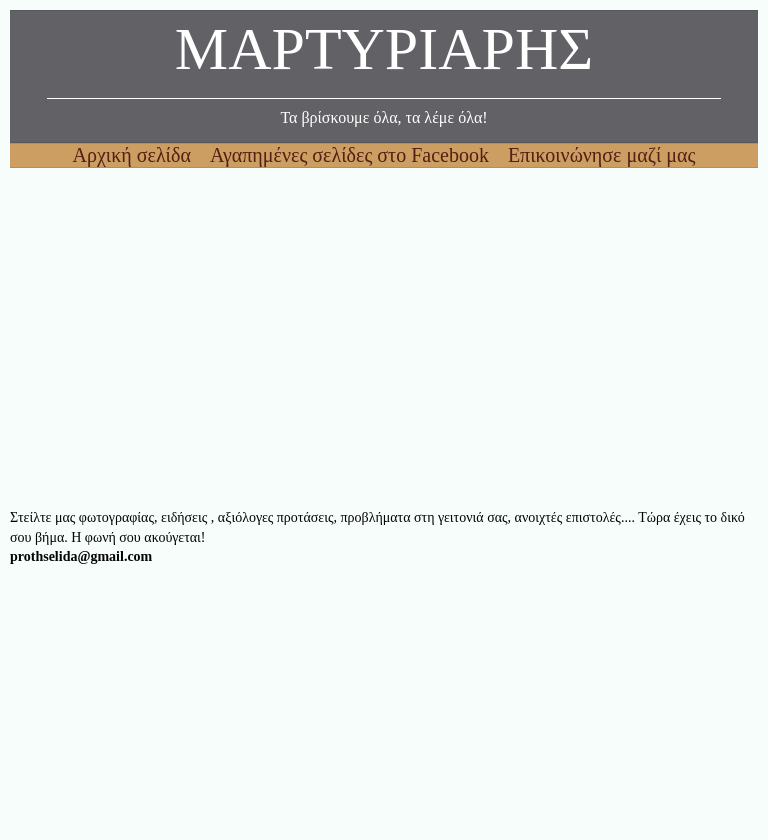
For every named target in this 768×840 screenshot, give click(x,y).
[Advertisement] (384, 338)
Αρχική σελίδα (134, 155)
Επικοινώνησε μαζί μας (602, 155)
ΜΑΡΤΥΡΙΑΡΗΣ (384, 54)
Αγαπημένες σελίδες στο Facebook (352, 155)
